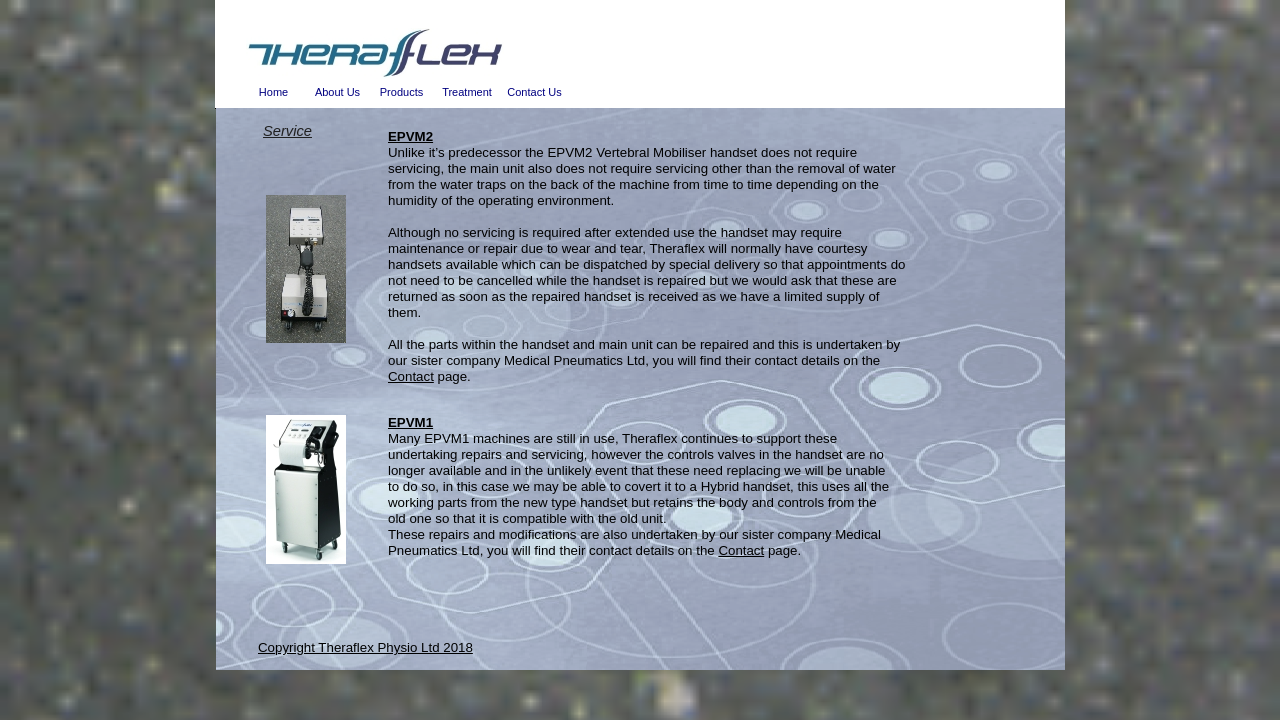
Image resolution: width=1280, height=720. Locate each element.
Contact (411, 376)
